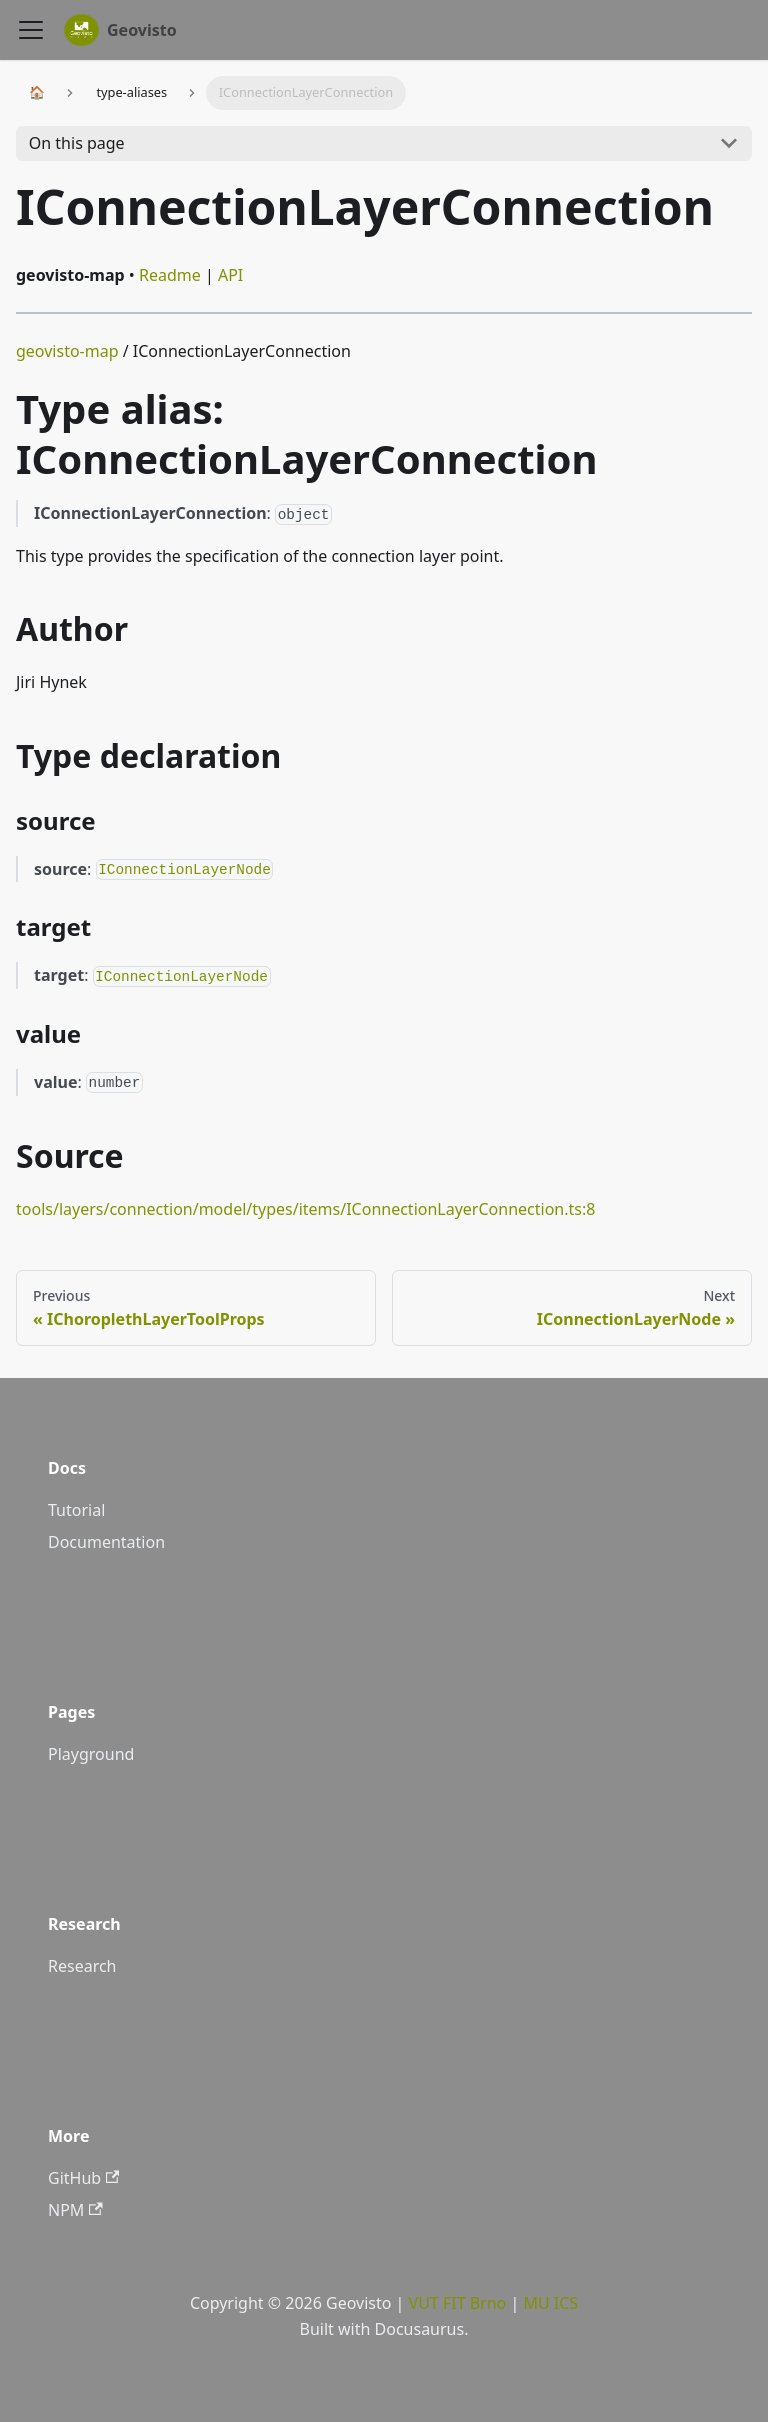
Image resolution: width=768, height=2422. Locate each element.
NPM (75, 2210)
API (230, 275)
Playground (91, 1754)
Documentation (106, 1542)
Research (82, 1966)
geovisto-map (67, 351)
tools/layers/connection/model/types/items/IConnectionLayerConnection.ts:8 (305, 1209)
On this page (77, 143)
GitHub (83, 2178)
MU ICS (550, 2303)
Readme (170, 275)
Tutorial (76, 1510)
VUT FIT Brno (458, 2303)
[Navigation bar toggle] (31, 30)
